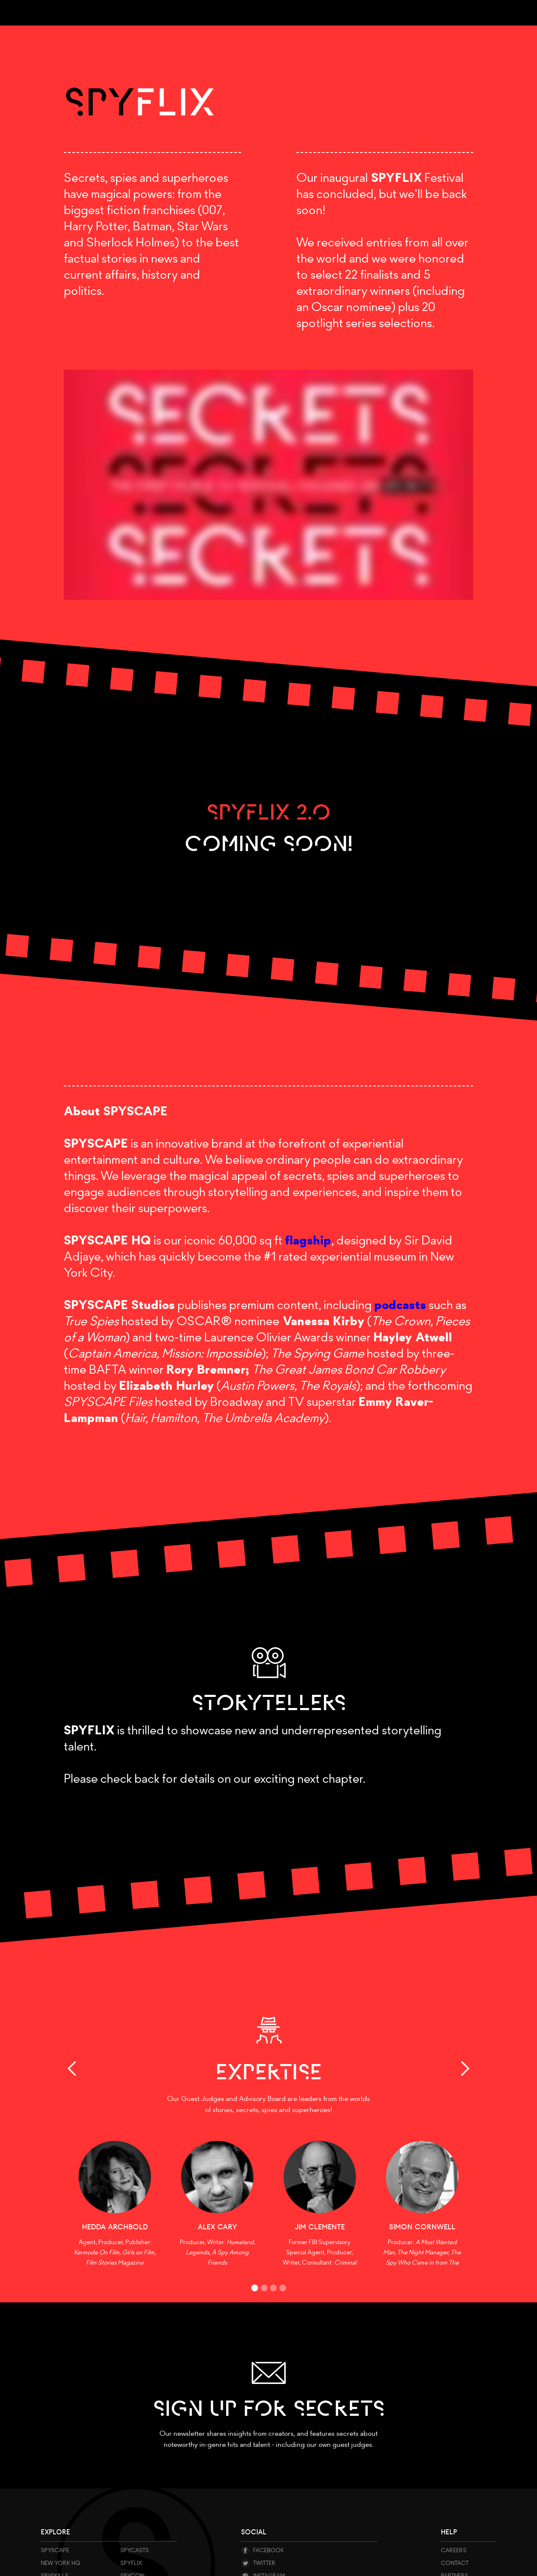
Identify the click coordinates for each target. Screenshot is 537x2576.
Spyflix (131, 2563)
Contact (455, 2563)
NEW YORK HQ (60, 2563)
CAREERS (453, 2550)
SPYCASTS (134, 2550)
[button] (81, 2068)
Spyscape (55, 2550)
